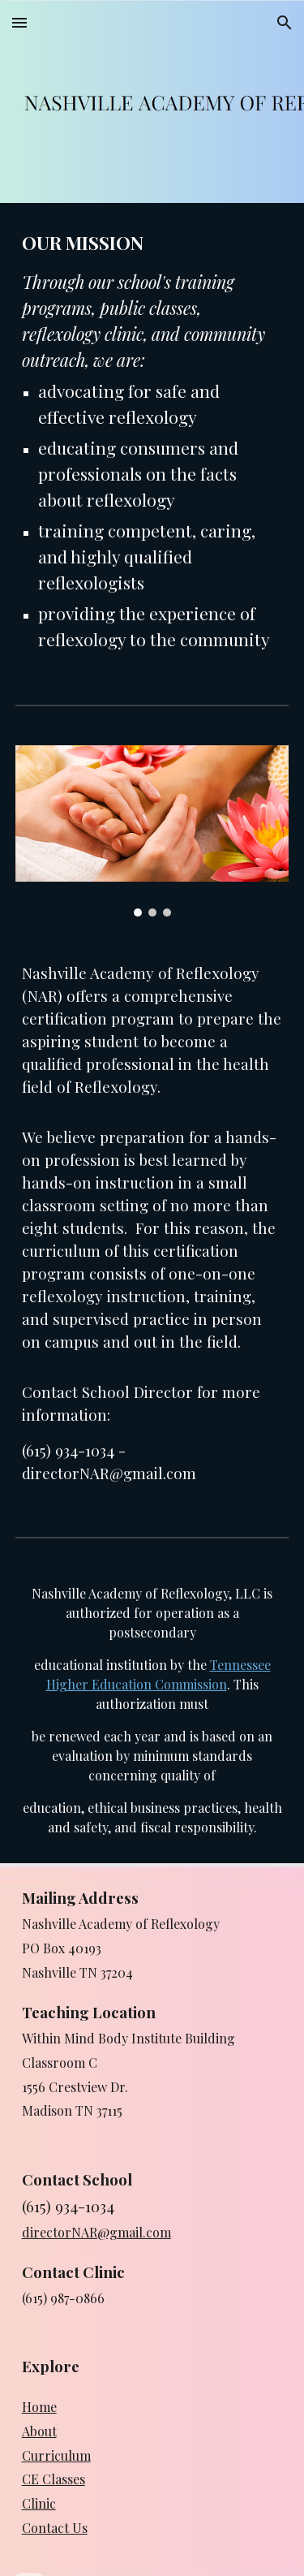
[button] (19, 22)
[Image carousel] (152, 830)
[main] (152, 440)
